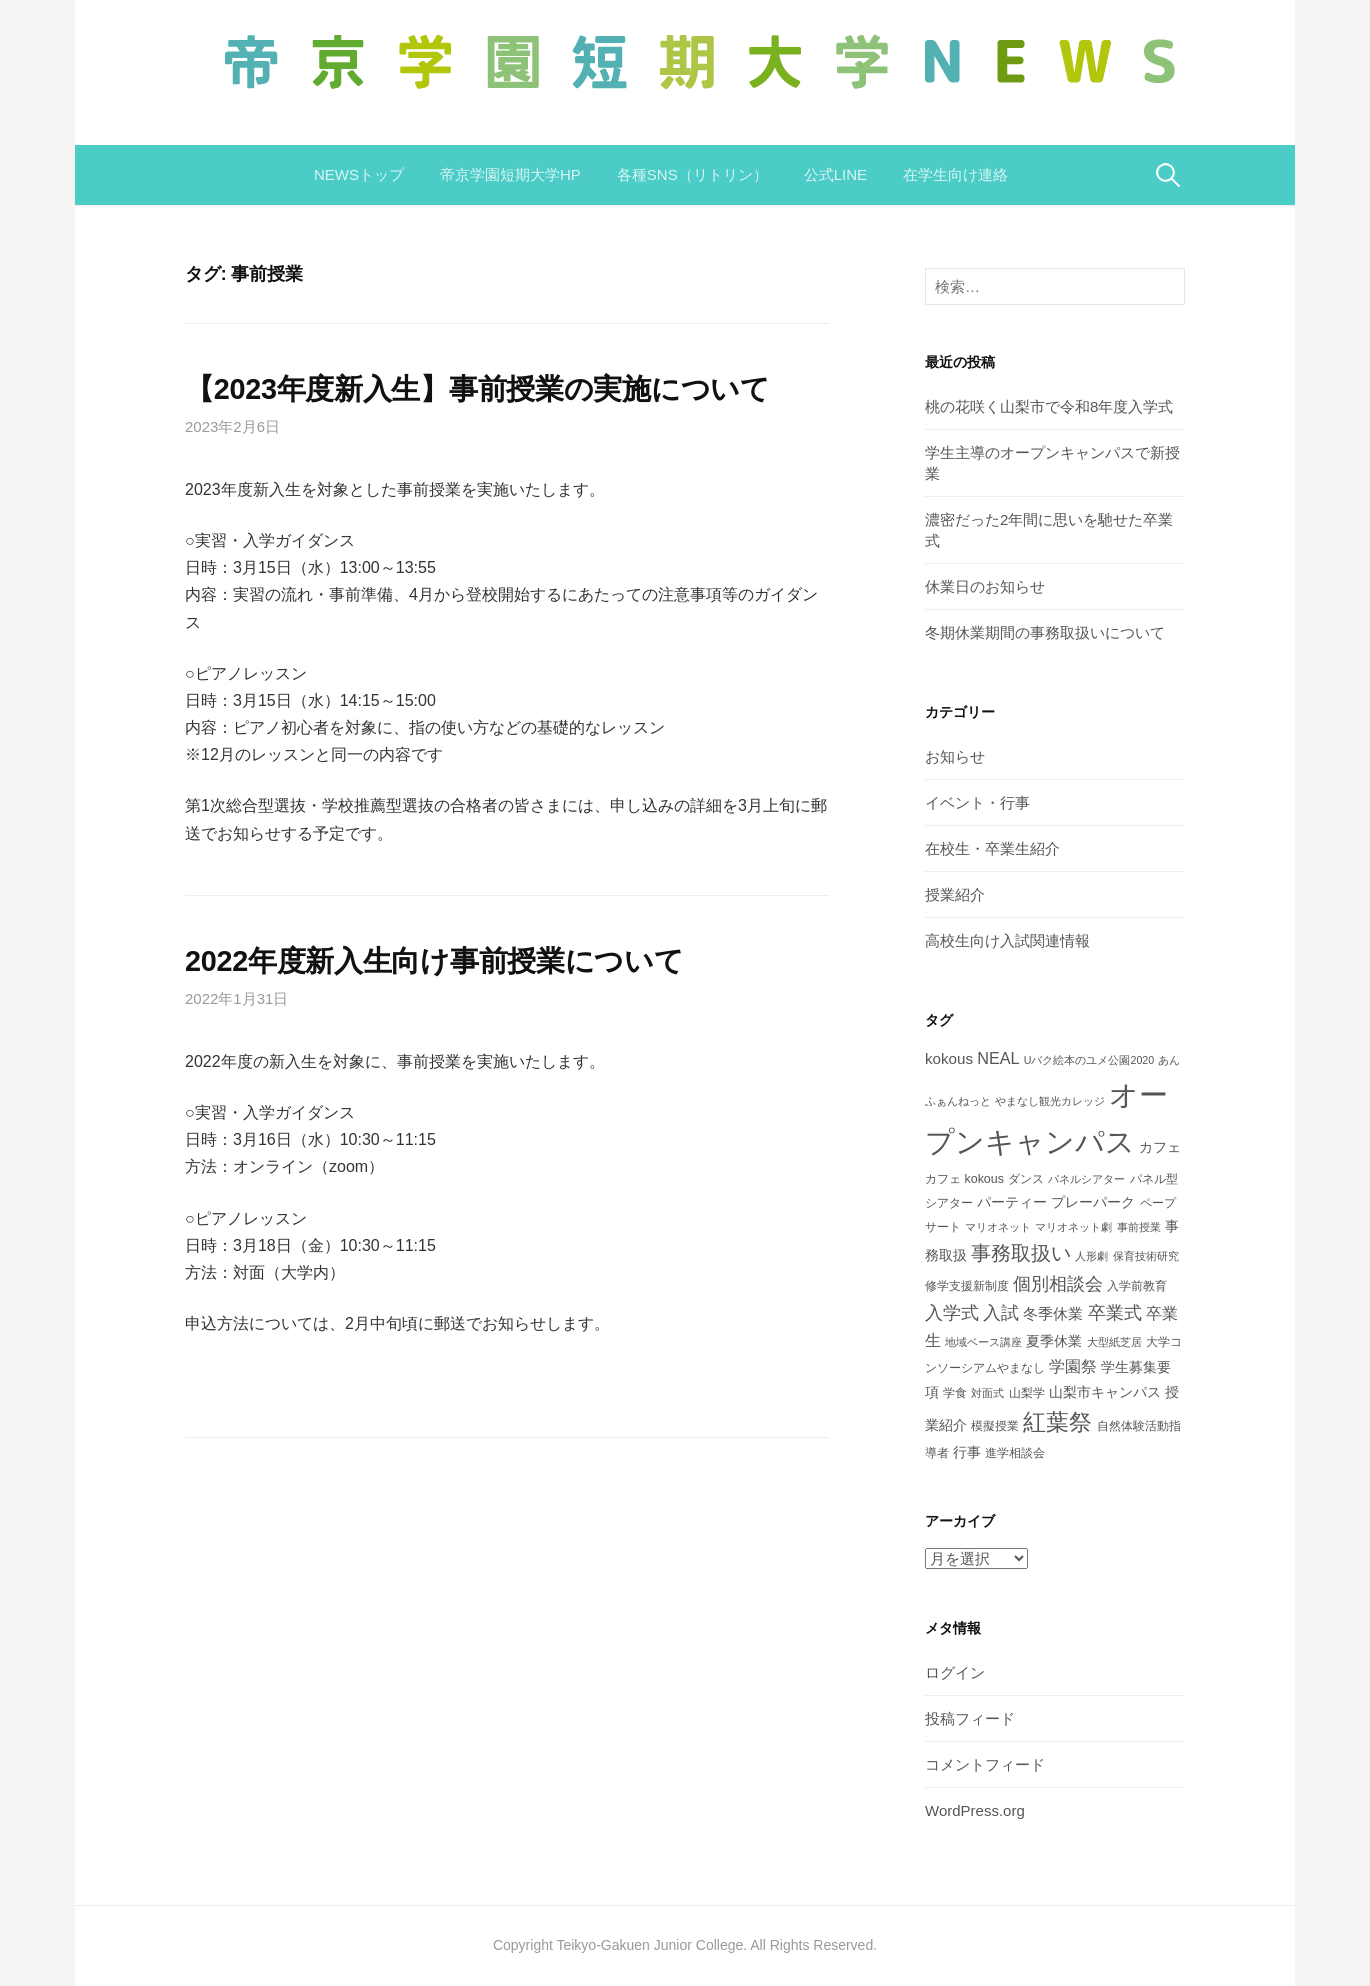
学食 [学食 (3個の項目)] (955, 1393)
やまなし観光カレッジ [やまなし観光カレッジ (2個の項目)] (1050, 1101)
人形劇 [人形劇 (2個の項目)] (1091, 1256)
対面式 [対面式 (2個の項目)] (987, 1393)
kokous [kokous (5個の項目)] (949, 1058)
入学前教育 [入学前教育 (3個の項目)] (1137, 1286)
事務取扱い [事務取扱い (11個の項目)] (1021, 1253)
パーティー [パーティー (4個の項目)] (1012, 1202)
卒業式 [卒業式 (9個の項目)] (1115, 1312)
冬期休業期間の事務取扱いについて (1045, 632)
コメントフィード (985, 1764)
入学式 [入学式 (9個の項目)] (952, 1312)
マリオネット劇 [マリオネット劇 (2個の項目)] (1073, 1227)
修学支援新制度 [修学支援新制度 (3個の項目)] (967, 1286)
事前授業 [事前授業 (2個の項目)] (1139, 1227)
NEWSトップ (359, 174)
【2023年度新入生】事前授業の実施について (477, 389)
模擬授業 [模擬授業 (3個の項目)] (995, 1426)
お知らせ (955, 756)
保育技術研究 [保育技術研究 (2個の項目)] (1146, 1256)
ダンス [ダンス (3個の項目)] (1026, 1179)
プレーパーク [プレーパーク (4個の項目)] (1093, 1202)
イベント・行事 (977, 802)
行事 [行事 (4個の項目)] (967, 1452)
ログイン (955, 1672)
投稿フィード (970, 1718)
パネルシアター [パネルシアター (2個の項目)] (1086, 1179)
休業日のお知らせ (985, 586)
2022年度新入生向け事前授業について (434, 961)
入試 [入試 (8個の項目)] (1001, 1313)
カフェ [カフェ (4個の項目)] (1160, 1147)
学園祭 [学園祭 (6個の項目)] (1073, 1366)
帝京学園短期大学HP (510, 174)
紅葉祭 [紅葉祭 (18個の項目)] (1057, 1422)
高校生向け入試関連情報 (1007, 940)
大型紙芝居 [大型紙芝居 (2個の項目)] (1114, 1342)
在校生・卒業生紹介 (992, 848)
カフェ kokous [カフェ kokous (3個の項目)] (964, 1179)
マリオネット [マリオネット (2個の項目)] (998, 1227)
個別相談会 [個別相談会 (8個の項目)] (1058, 1284)
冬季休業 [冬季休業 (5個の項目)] (1053, 1313)
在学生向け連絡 (955, 174)
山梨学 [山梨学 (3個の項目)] (1027, 1393)
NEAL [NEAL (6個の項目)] (998, 1058)
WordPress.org (975, 1810)
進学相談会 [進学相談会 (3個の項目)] (1015, 1453)
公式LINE (835, 174)
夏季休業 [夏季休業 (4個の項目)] (1054, 1341)
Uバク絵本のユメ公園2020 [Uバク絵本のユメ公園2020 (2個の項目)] (1089, 1060)
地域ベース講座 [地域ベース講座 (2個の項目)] (983, 1342)
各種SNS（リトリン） (692, 174)
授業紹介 (955, 894)
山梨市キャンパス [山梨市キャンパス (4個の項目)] (1105, 1392)
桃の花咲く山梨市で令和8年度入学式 (1049, 406)
